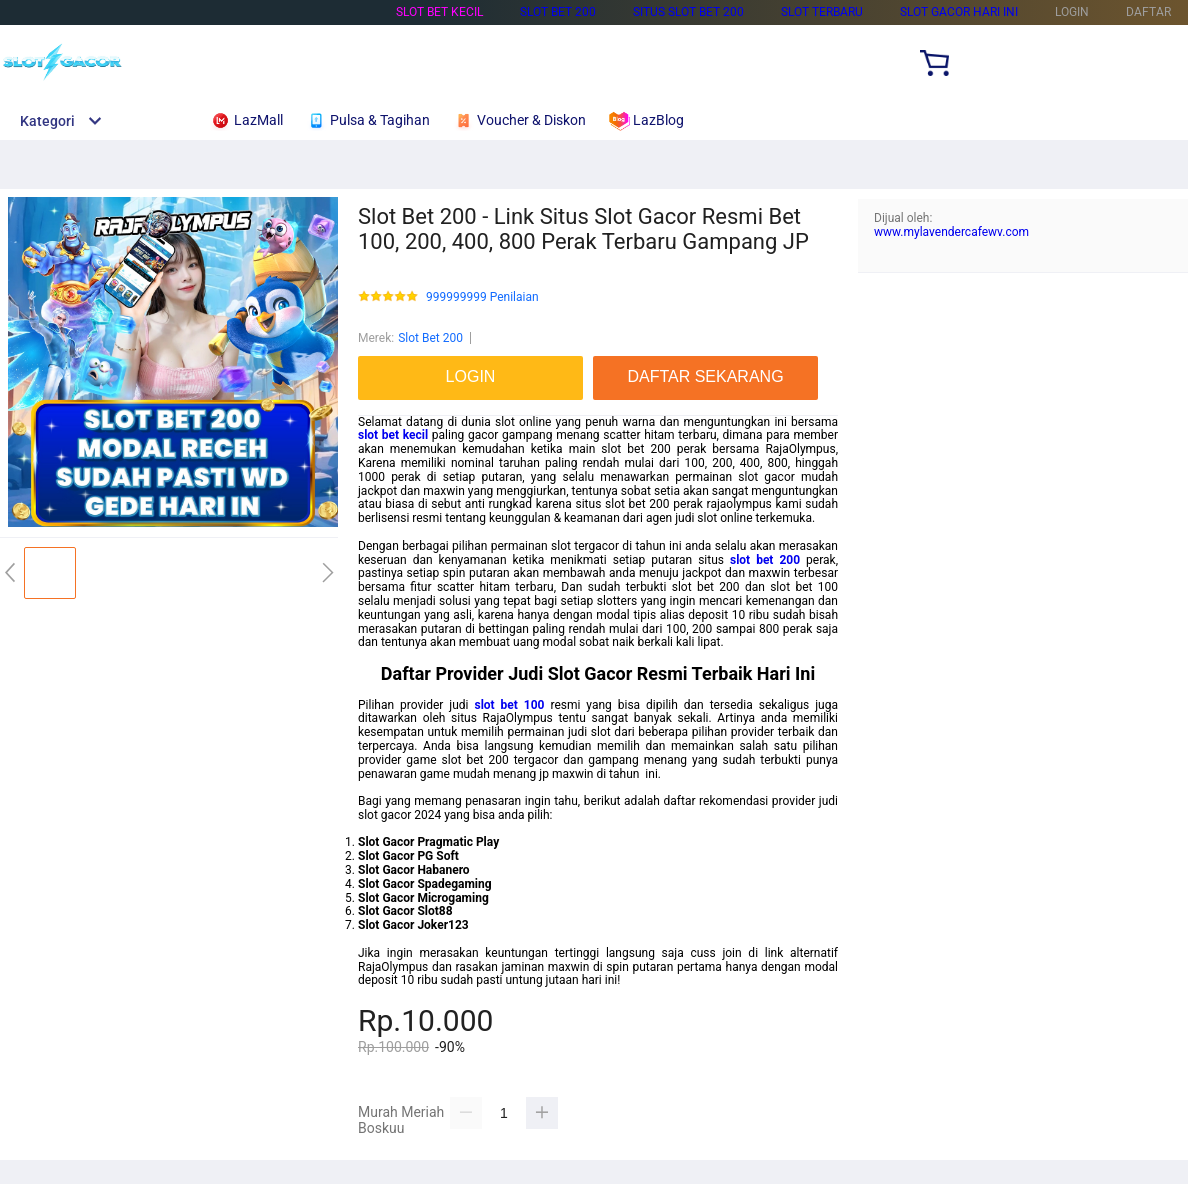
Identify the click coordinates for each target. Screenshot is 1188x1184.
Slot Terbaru (822, 12)
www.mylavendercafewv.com (951, 232)
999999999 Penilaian (482, 297)
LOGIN (1072, 12)
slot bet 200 (765, 560)
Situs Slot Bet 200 (688, 12)
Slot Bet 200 (558, 12)
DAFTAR (1148, 12)
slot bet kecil (393, 435)
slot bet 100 (509, 705)
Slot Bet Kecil (439, 12)
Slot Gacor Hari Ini (959, 12)
